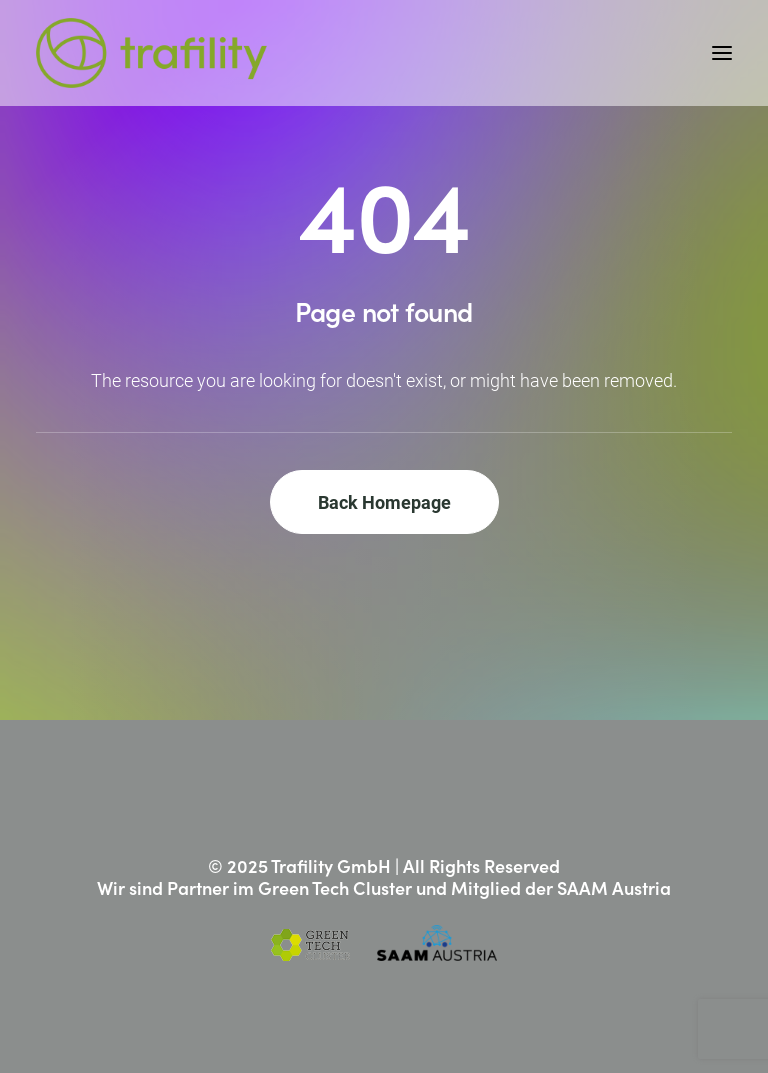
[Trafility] (151, 53)
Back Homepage (384, 502)
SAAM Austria (614, 887)
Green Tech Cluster (335, 887)
